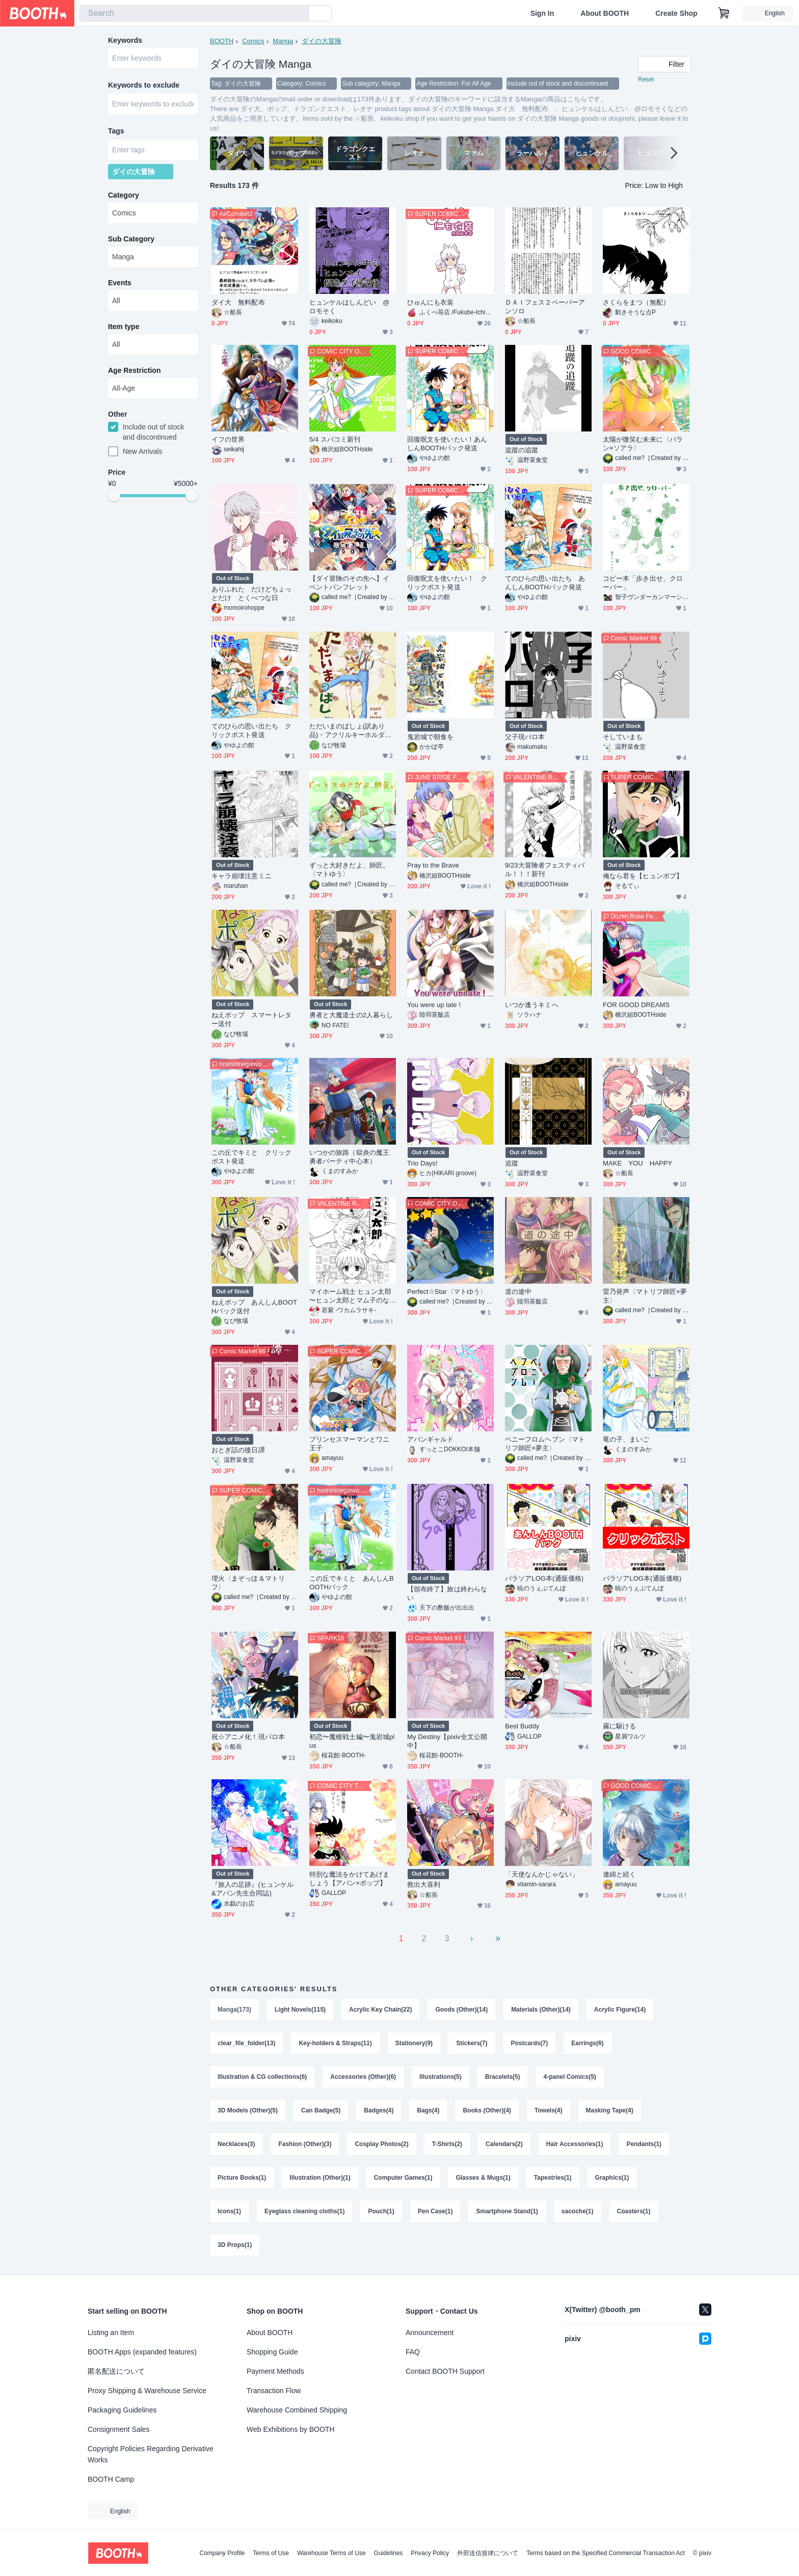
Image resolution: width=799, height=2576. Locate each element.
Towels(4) (548, 2110)
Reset (646, 79)
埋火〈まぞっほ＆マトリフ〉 (248, 1583)
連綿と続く (619, 1874)
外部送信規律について (487, 2553)
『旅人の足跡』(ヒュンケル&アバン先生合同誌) (252, 1889)
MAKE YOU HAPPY (637, 1163)
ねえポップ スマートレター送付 (251, 1019)
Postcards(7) (529, 2043)
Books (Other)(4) (487, 2110)
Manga (283, 41)
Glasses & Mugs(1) (483, 2177)
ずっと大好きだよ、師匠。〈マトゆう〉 (349, 869)
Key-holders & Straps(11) (335, 2043)
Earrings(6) (587, 2043)
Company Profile (222, 2553)
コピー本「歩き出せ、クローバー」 (643, 583)
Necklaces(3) (236, 2144)
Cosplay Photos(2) (381, 2144)
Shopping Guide (272, 2352)
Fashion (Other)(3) (304, 2144)
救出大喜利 (423, 1884)
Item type (123, 326)
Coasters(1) (634, 2211)
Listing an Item (111, 2332)
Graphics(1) (612, 2177)
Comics (253, 41)
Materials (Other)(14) (541, 2009)
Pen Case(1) (435, 2211)
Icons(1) (229, 2211)
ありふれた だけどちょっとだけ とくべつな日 (251, 593)
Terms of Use (271, 2553)
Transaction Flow (274, 2391)
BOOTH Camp (111, 2479)
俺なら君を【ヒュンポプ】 (643, 876)
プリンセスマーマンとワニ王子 (349, 1443)
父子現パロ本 (525, 737)
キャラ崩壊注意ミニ (241, 876)
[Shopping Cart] (724, 13)
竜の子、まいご (626, 1439)
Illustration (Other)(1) (319, 2177)
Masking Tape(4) (609, 2110)
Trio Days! (422, 1163)
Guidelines (388, 2553)
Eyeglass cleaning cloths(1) (304, 2211)
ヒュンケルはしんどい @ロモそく (349, 307)
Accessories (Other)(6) (363, 2076)
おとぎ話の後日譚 (238, 1450)
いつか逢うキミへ (531, 1005)
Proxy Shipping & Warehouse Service (147, 2391)
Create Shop (676, 13)
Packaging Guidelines (122, 2410)
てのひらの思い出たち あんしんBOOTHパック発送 (545, 583)
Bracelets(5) (502, 2076)
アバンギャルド (430, 1439)
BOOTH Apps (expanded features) (142, 2352)
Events (119, 282)
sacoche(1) (578, 2211)
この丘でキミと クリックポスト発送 (251, 1157)
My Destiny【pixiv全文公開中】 (447, 1741)
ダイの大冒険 (321, 41)
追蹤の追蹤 (521, 450)
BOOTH (221, 41)
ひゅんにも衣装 (430, 302)
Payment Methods (275, 2371)
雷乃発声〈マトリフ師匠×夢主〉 (645, 1296)
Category (123, 195)
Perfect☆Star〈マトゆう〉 (447, 1291)
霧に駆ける (619, 1726)
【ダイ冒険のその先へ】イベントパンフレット (349, 583)
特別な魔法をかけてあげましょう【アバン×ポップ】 (349, 1878)
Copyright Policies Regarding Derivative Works (151, 2454)
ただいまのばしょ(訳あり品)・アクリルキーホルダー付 (350, 730)
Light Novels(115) (300, 2009)
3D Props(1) (235, 2244)
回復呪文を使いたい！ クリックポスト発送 (447, 583)
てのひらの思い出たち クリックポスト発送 (251, 730)
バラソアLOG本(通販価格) (544, 1578)
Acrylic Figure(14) (620, 2009)
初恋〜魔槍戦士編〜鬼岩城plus (351, 1741)
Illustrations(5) (440, 2076)
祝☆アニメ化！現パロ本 (248, 1737)
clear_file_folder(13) (246, 2043)
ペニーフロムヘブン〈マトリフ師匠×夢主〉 (545, 1443)
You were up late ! (434, 1005)
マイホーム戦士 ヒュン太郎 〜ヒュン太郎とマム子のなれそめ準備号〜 (350, 1296)
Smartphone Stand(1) (507, 2211)
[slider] (114, 495)
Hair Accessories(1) (574, 2144)
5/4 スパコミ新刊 (334, 439)
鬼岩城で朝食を (430, 737)
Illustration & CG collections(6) (262, 2076)
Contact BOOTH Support (445, 2371)
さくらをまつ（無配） (636, 302)
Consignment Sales (118, 2429)
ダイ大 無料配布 (241, 302)
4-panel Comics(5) (569, 2076)
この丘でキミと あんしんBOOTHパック (351, 1583)
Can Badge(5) (320, 2110)
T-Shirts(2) (447, 2144)
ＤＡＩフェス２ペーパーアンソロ (545, 307)
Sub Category (131, 238)
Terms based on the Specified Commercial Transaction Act (605, 2553)
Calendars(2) (504, 2144)
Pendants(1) (643, 2144)
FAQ (413, 2352)
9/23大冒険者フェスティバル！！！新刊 (544, 869)
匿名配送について (116, 2371)
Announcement (430, 2332)
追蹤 (511, 1163)
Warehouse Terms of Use (331, 2553)
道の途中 (518, 1291)
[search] (298, 14)
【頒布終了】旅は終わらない (447, 1593)
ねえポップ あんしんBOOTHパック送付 (254, 1306)
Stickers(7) (471, 2043)
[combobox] (194, 13)
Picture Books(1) (242, 2177)
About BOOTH (604, 13)
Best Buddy (522, 1726)
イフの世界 (228, 439)
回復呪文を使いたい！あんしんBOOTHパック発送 (447, 444)
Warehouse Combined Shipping (297, 2410)
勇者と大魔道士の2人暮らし (351, 1015)
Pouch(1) (381, 2211)
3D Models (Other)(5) (248, 2110)
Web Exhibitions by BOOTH (290, 2429)
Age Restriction (134, 370)
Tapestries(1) (553, 2177)
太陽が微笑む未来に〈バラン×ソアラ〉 (643, 444)
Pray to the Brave (433, 865)
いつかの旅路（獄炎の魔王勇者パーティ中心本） (349, 1157)
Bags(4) (428, 2110)
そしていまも (623, 737)
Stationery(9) (414, 2043)
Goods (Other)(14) (461, 2009)
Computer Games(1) (403, 2177)
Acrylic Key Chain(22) (380, 2009)
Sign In (542, 13)
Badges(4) (378, 2110)
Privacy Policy (430, 2553)
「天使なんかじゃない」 (541, 1874)
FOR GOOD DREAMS (636, 1005)
